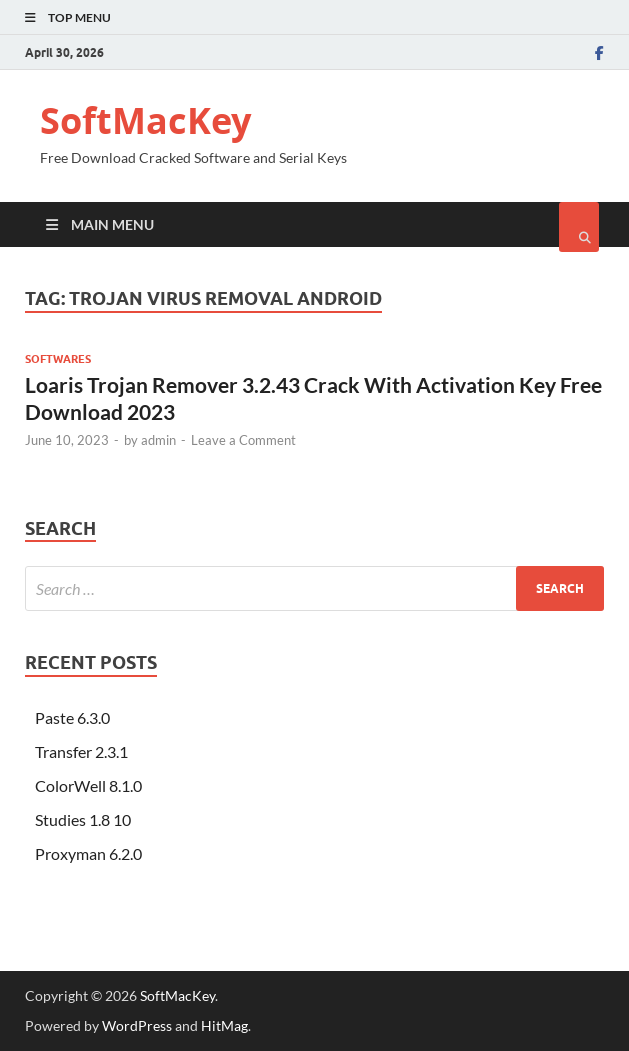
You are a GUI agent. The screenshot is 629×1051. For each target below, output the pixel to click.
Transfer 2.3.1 (81, 751)
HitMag (224, 1025)
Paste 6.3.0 (72, 717)
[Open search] (579, 227)
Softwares (58, 359)
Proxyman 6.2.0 (88, 853)
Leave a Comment (243, 440)
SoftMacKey (145, 120)
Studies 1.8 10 (83, 819)
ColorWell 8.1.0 (88, 785)
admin (158, 440)
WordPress (137, 1025)
